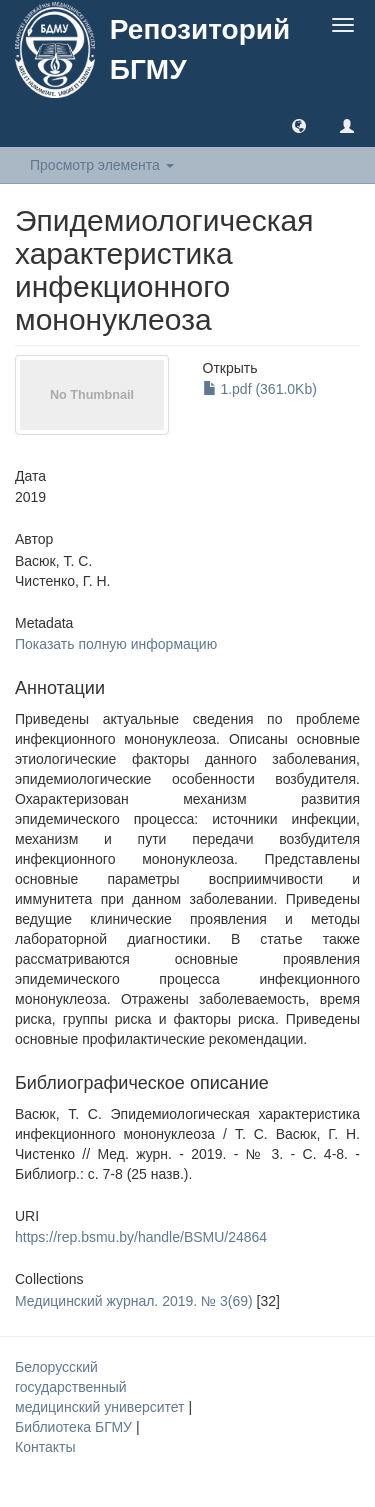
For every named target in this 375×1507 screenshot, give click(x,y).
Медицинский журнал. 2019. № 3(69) (134, 1301)
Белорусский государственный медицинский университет (101, 1387)
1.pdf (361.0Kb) (260, 389)
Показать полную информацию (116, 644)
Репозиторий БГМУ (200, 49)
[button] (299, 125)
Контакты (45, 1447)
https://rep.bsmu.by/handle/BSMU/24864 (141, 1237)
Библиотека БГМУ (75, 1427)
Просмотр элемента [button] (102, 165)
